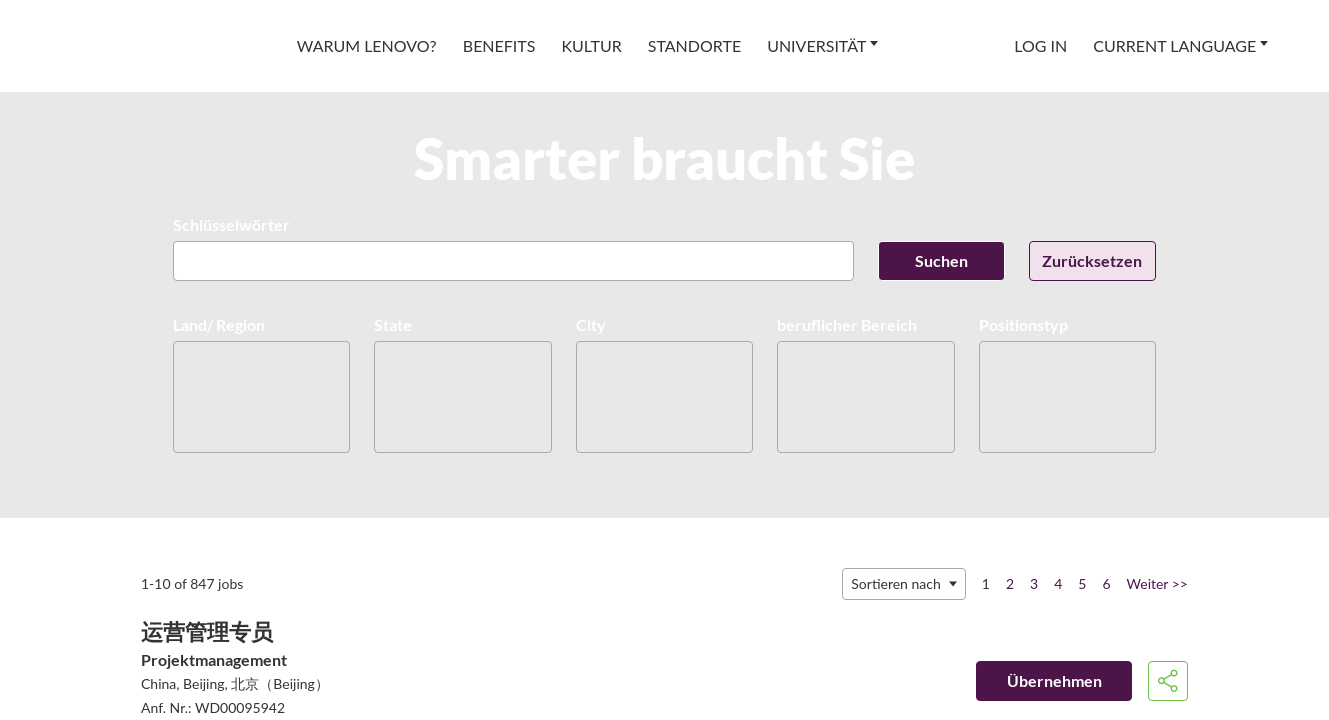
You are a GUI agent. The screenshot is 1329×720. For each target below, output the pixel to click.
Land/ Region (219, 324)
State (393, 324)
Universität (816, 45)
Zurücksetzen (1092, 260)
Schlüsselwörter (231, 224)
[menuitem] (367, 46)
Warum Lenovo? (367, 45)
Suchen (941, 260)
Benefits (499, 45)
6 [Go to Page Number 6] (1106, 583)
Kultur (591, 45)
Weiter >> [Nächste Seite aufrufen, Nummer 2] (1157, 583)
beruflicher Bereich (847, 324)
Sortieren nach (895, 583)
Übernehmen (1054, 680)
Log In (1040, 45)
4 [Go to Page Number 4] (1058, 583)
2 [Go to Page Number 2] (1010, 583)
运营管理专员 (207, 631)
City (591, 324)
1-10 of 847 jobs (192, 583)
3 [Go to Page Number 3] (1034, 583)
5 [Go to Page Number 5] (1082, 583)
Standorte (694, 45)
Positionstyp (1023, 324)
